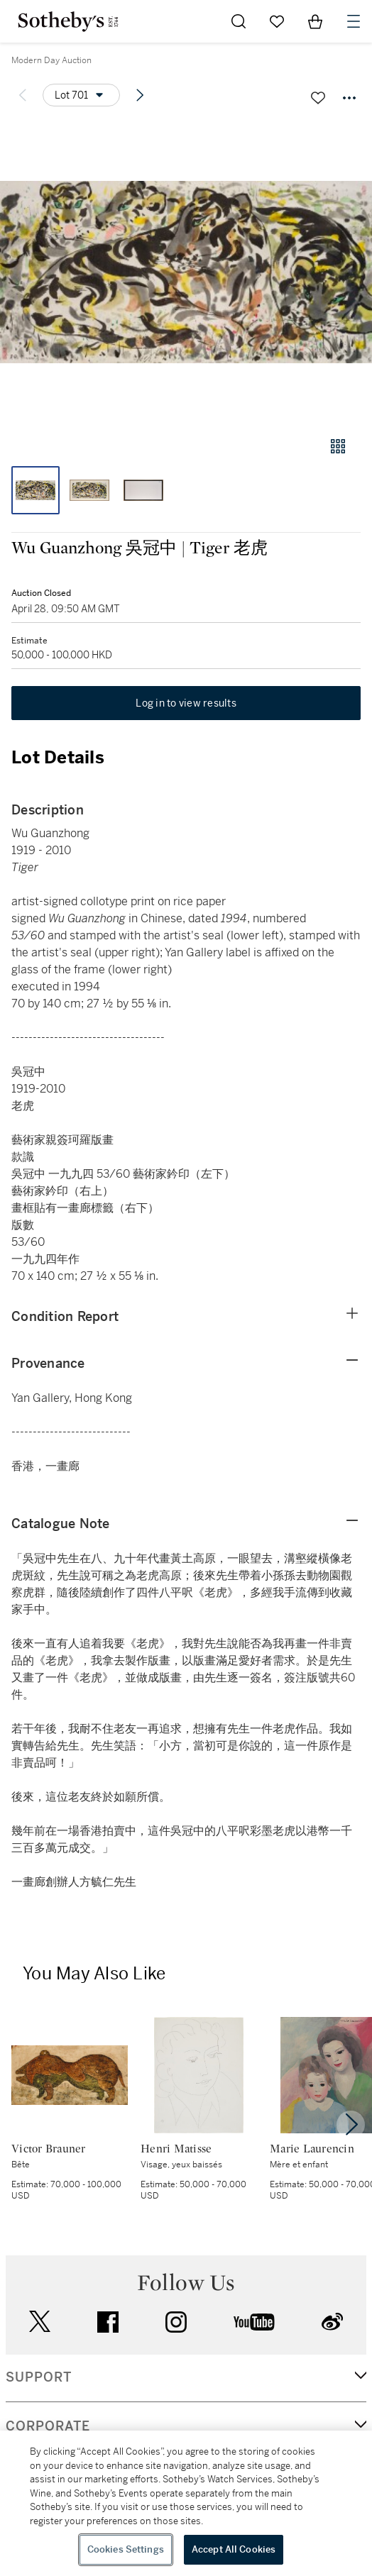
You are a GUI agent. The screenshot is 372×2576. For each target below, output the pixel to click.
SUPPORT (39, 2377)
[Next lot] (140, 95)
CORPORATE (48, 2426)
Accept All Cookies (233, 2549)
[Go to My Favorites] (277, 21)
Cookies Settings (125, 2549)
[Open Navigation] (353, 21)
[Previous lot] (23, 95)
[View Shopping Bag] (315, 21)
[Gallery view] (338, 446)
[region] (186, 2503)
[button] (186, 272)
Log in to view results (186, 703)
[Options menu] (81, 95)
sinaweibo (332, 2322)
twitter (39, 2322)
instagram (176, 2322)
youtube (254, 2322)
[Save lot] (318, 98)
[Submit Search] (238, 21)
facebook (108, 2322)
